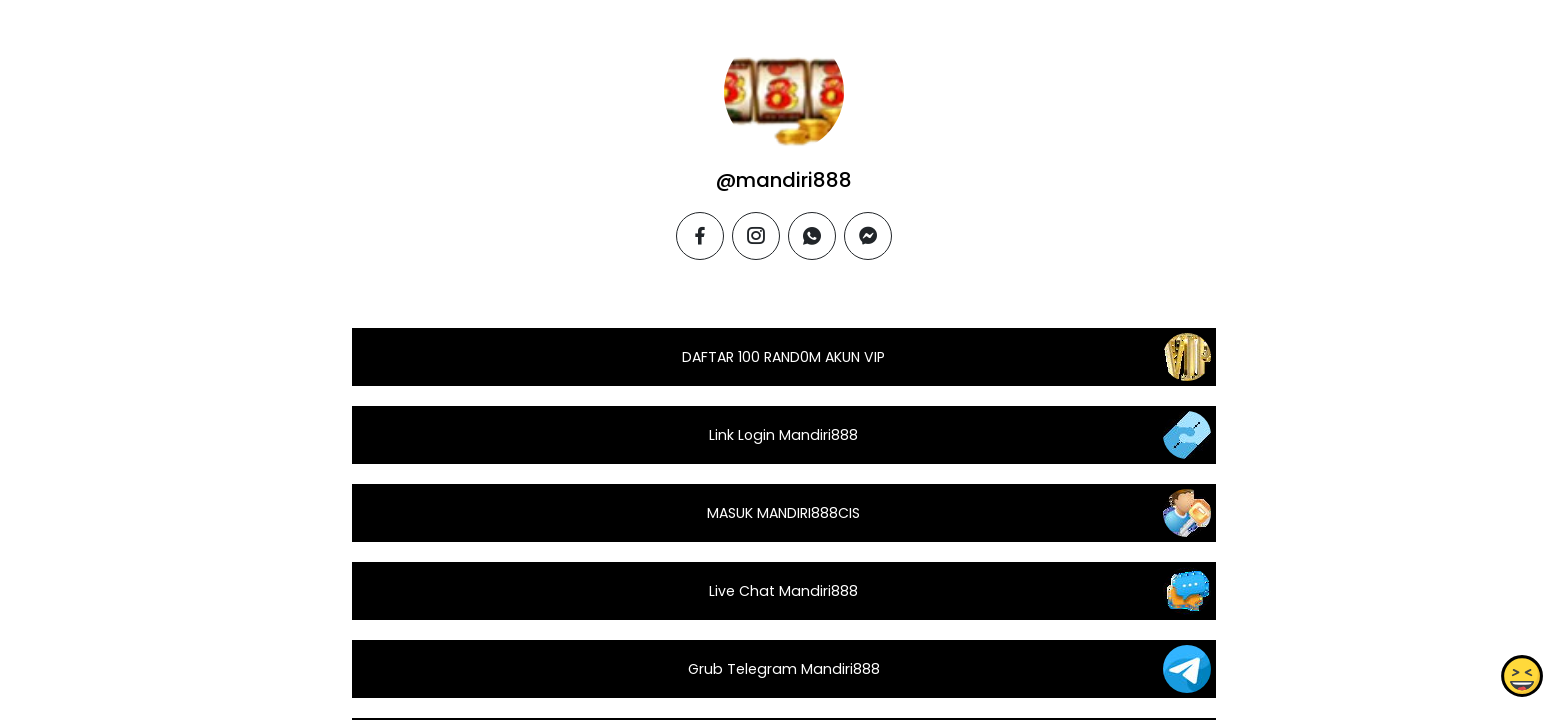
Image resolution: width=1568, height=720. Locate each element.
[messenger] (868, 236)
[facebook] (700, 236)
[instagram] (756, 236)
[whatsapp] (812, 236)
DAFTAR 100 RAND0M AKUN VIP (783, 357)
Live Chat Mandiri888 (783, 591)
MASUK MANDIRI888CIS (783, 513)
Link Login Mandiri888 (783, 435)
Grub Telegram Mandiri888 (784, 669)
